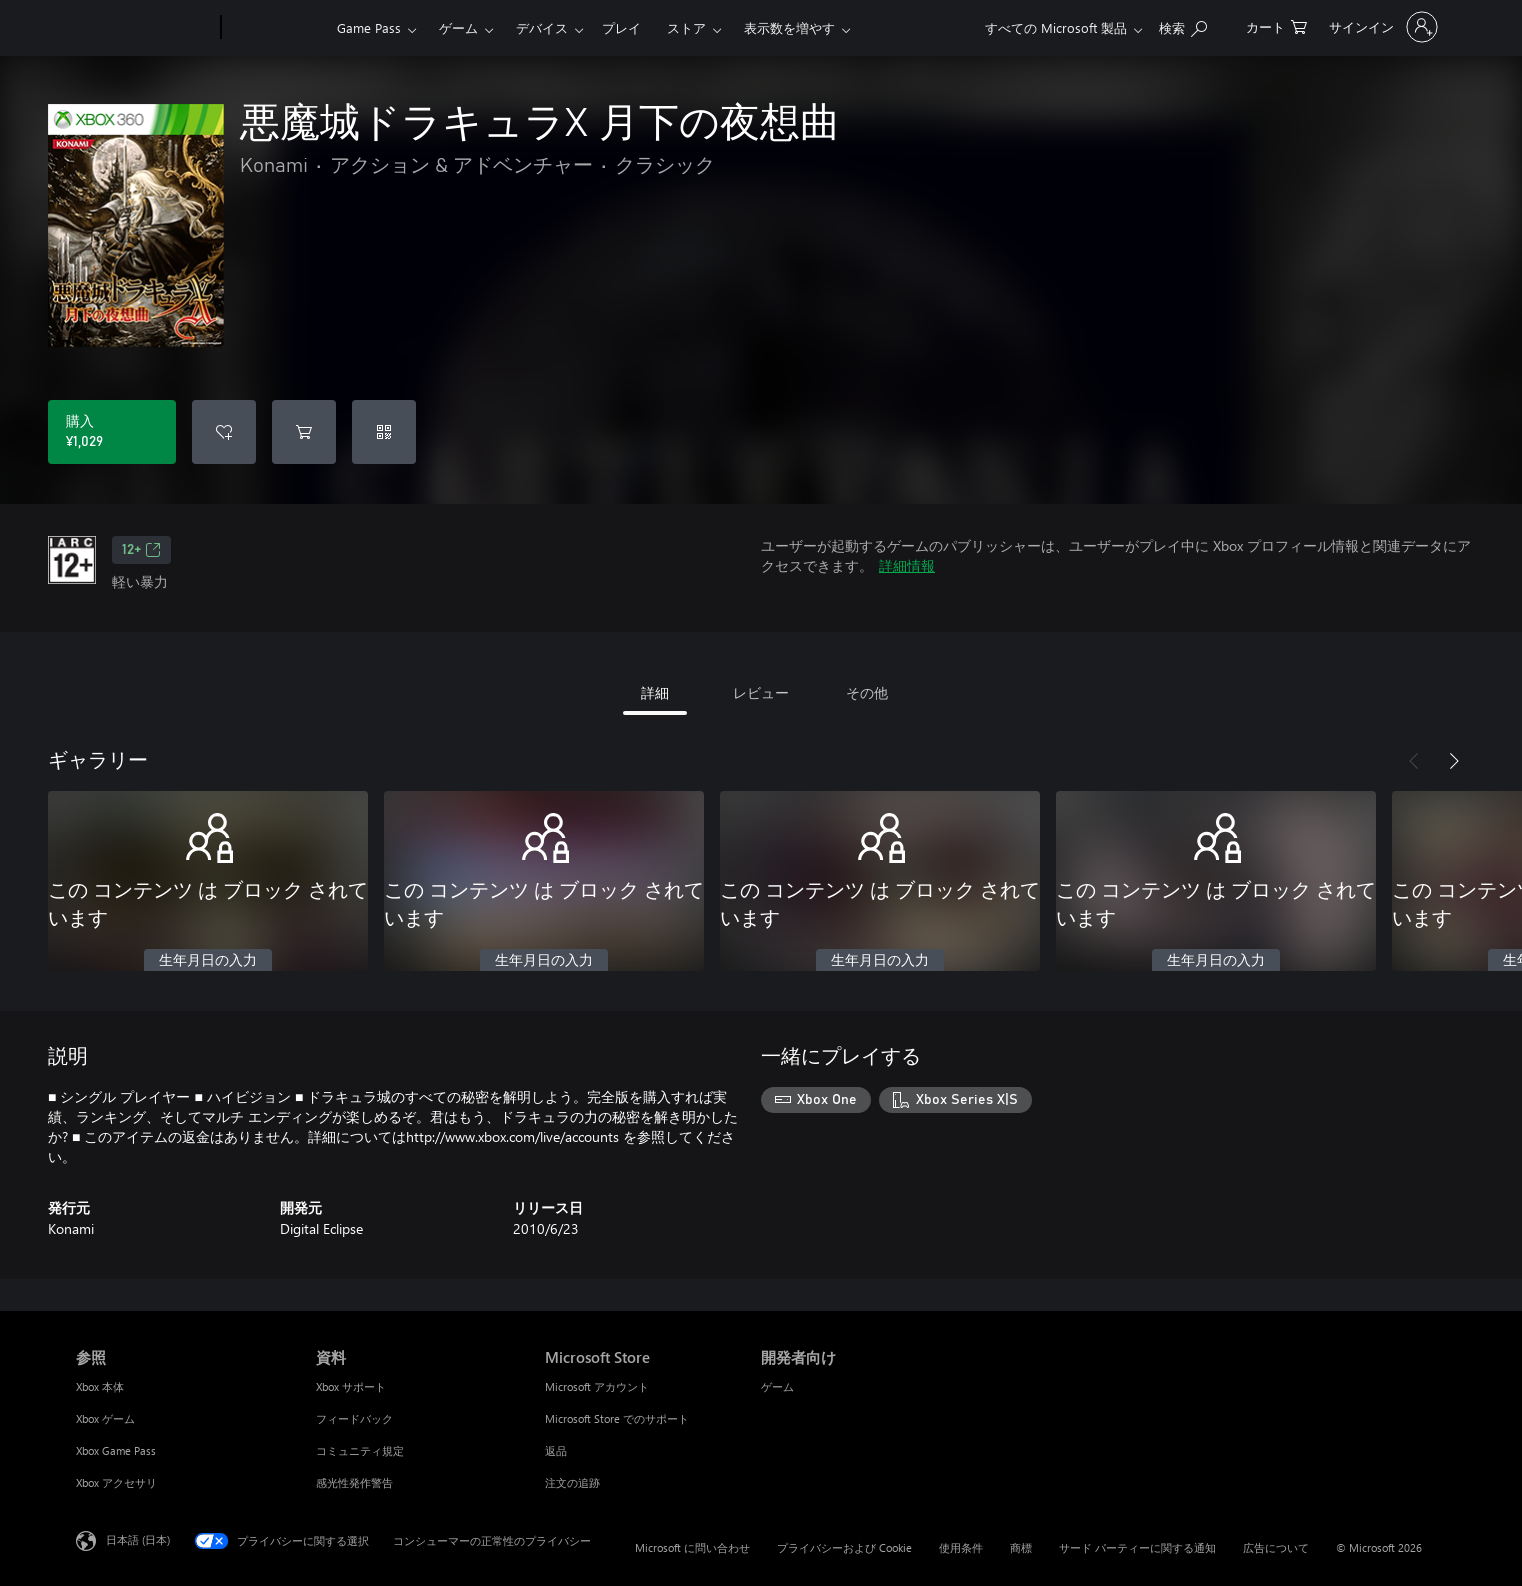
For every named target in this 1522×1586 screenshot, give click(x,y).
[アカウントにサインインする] (1381, 27)
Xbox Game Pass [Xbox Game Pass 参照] (116, 1450)
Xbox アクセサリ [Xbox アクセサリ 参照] (116, 1482)
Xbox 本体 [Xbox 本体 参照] (100, 1386)
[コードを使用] (384, 432)
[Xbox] (276, 28)
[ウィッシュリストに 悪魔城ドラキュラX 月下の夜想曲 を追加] (224, 432)
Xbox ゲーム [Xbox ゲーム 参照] (105, 1418)
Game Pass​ (369, 27)
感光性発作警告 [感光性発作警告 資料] (354, 1482)
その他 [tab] (867, 692)
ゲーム (458, 27)
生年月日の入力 (208, 961)
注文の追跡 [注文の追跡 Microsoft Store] (572, 1482)
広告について (1276, 1547)
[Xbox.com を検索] (1183, 25)
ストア (686, 27)
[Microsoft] (144, 28)
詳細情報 (907, 565)
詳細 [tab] (655, 692)
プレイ (621, 27)
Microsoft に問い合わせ (692, 1547)
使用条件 (961, 1547)
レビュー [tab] (761, 692)
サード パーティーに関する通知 (1137, 1547)
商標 (1021, 1547)
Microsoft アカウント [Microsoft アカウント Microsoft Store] (597, 1386)
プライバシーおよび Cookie (844, 1547)
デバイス (542, 27)
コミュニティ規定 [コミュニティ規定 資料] (360, 1450)
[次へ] (1454, 761)
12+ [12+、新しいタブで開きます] (141, 550)
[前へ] (1414, 761)
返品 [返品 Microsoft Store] (556, 1450)
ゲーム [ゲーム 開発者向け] (777, 1386)
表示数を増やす (789, 27)
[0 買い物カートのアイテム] (1276, 25)
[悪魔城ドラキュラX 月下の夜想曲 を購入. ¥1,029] (112, 432)
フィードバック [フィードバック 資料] (354, 1418)
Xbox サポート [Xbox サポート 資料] (351, 1386)
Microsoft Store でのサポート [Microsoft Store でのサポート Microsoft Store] (617, 1418)
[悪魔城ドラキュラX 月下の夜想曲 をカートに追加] (304, 432)
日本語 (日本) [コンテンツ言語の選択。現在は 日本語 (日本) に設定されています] (138, 1539)
